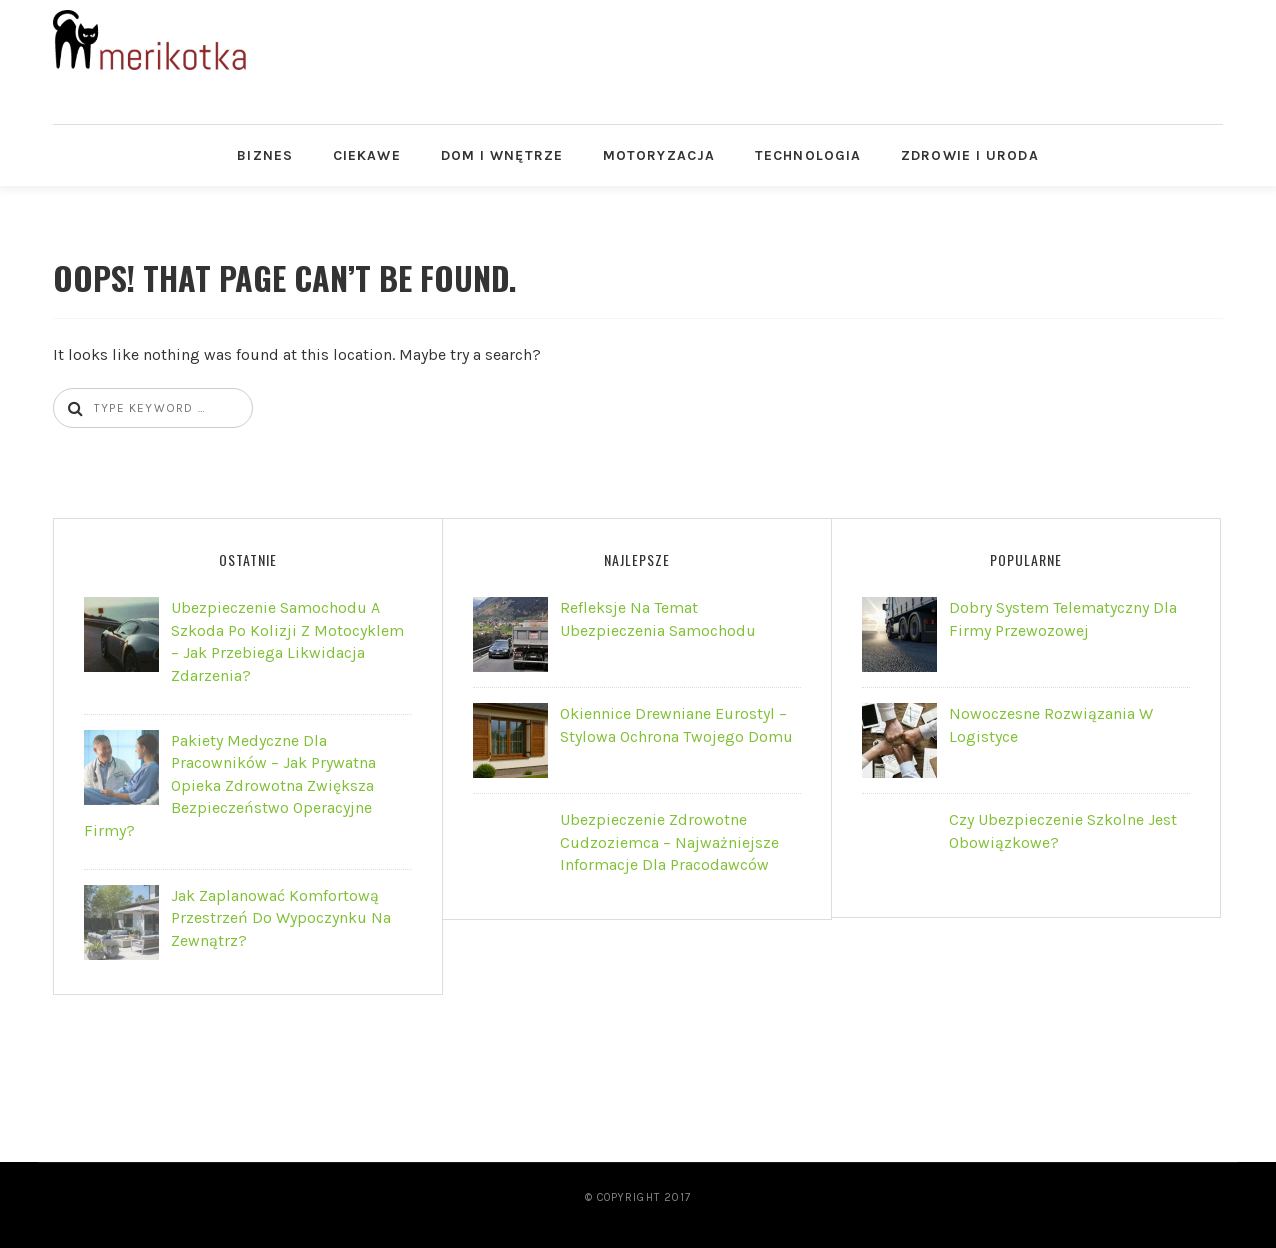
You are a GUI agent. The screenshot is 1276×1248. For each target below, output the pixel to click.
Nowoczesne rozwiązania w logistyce (1051, 724)
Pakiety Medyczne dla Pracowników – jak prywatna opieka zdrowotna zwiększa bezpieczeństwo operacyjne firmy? (230, 785)
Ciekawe (367, 155)
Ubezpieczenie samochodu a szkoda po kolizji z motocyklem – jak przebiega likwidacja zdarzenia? (287, 641)
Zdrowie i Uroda (970, 155)
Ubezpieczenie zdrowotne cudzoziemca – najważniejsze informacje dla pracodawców (669, 842)
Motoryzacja (659, 155)
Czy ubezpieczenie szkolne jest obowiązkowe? (1063, 830)
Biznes (265, 155)
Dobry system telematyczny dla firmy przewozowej (1063, 618)
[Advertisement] (817, 55)
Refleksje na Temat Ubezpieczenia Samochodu (658, 618)
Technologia (808, 155)
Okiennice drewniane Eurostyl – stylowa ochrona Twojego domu (676, 724)
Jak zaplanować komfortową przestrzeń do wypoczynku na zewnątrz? (281, 918)
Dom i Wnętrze (502, 155)
